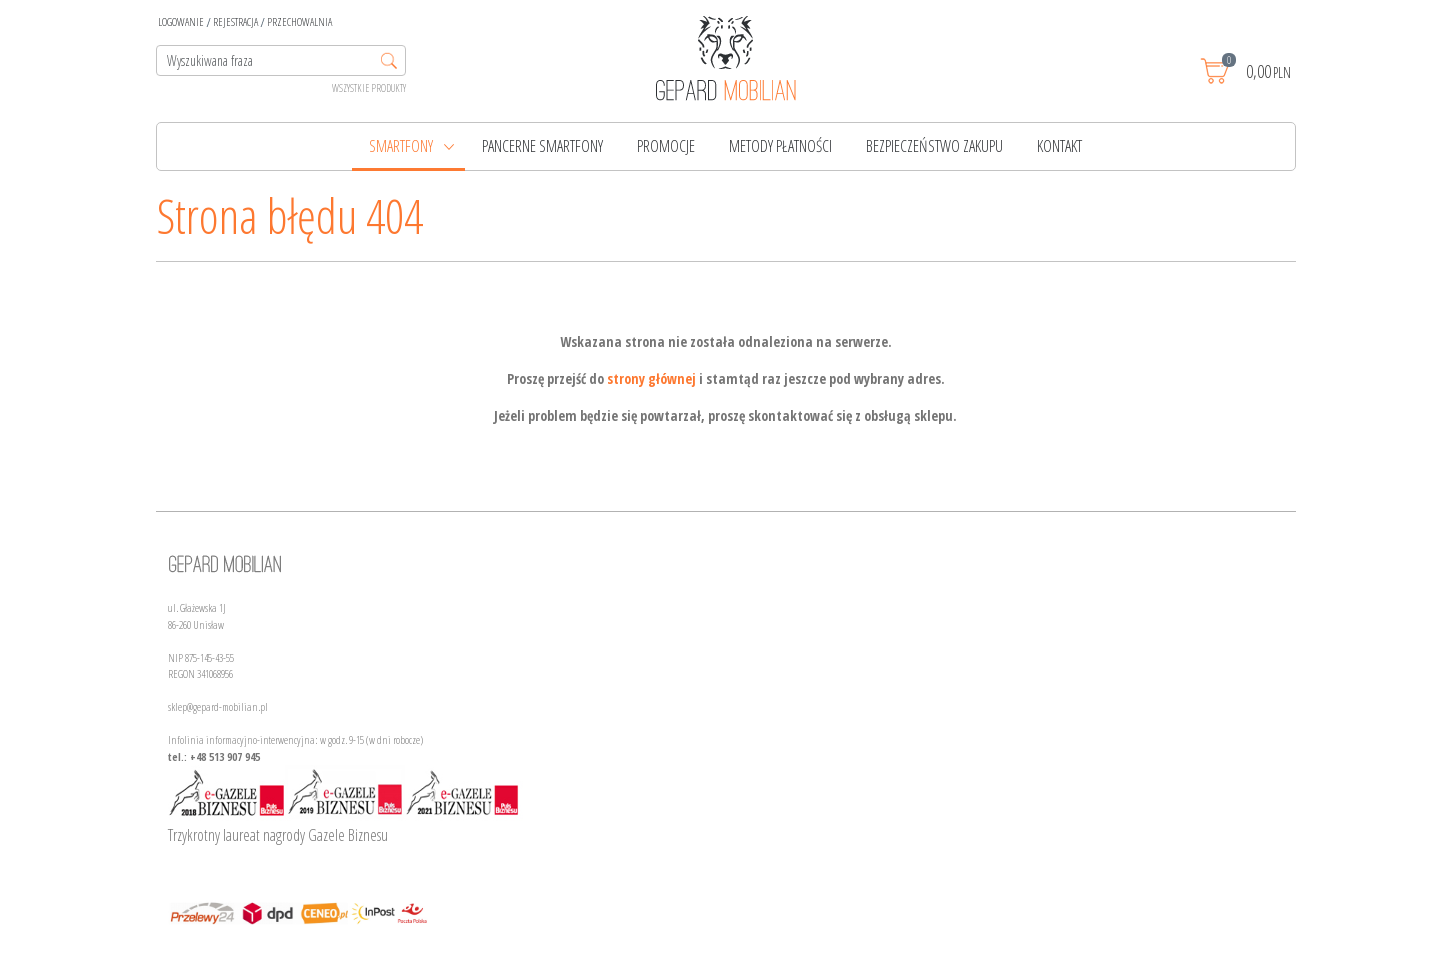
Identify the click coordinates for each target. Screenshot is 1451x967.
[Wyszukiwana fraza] (281, 60)
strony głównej (651, 378)
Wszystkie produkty (369, 88)
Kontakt (1059, 146)
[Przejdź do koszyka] (1266, 71)
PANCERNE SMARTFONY (542, 146)
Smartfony (401, 146)
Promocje (666, 146)
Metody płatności (780, 146)
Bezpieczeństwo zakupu (934, 146)
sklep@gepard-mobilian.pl (218, 706)
